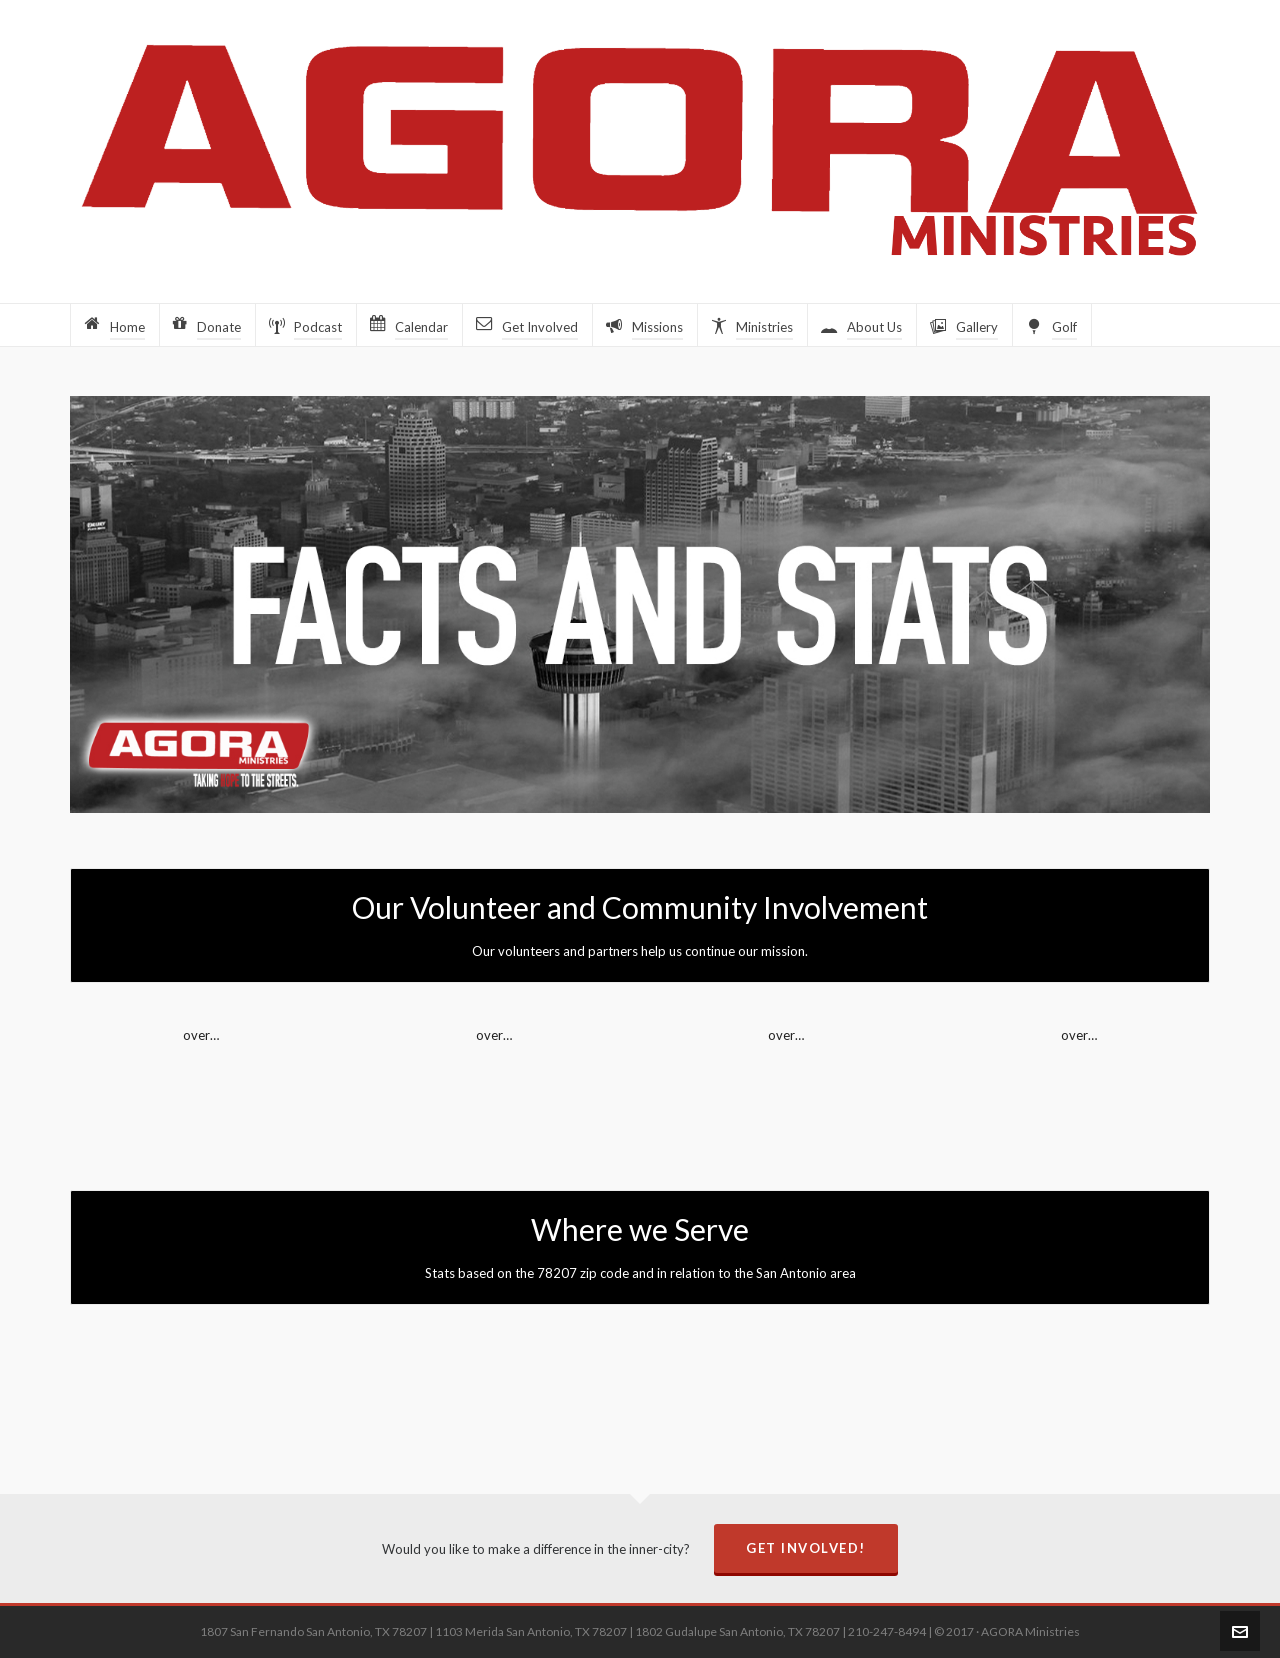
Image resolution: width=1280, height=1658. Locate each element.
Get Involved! (806, 1548)
